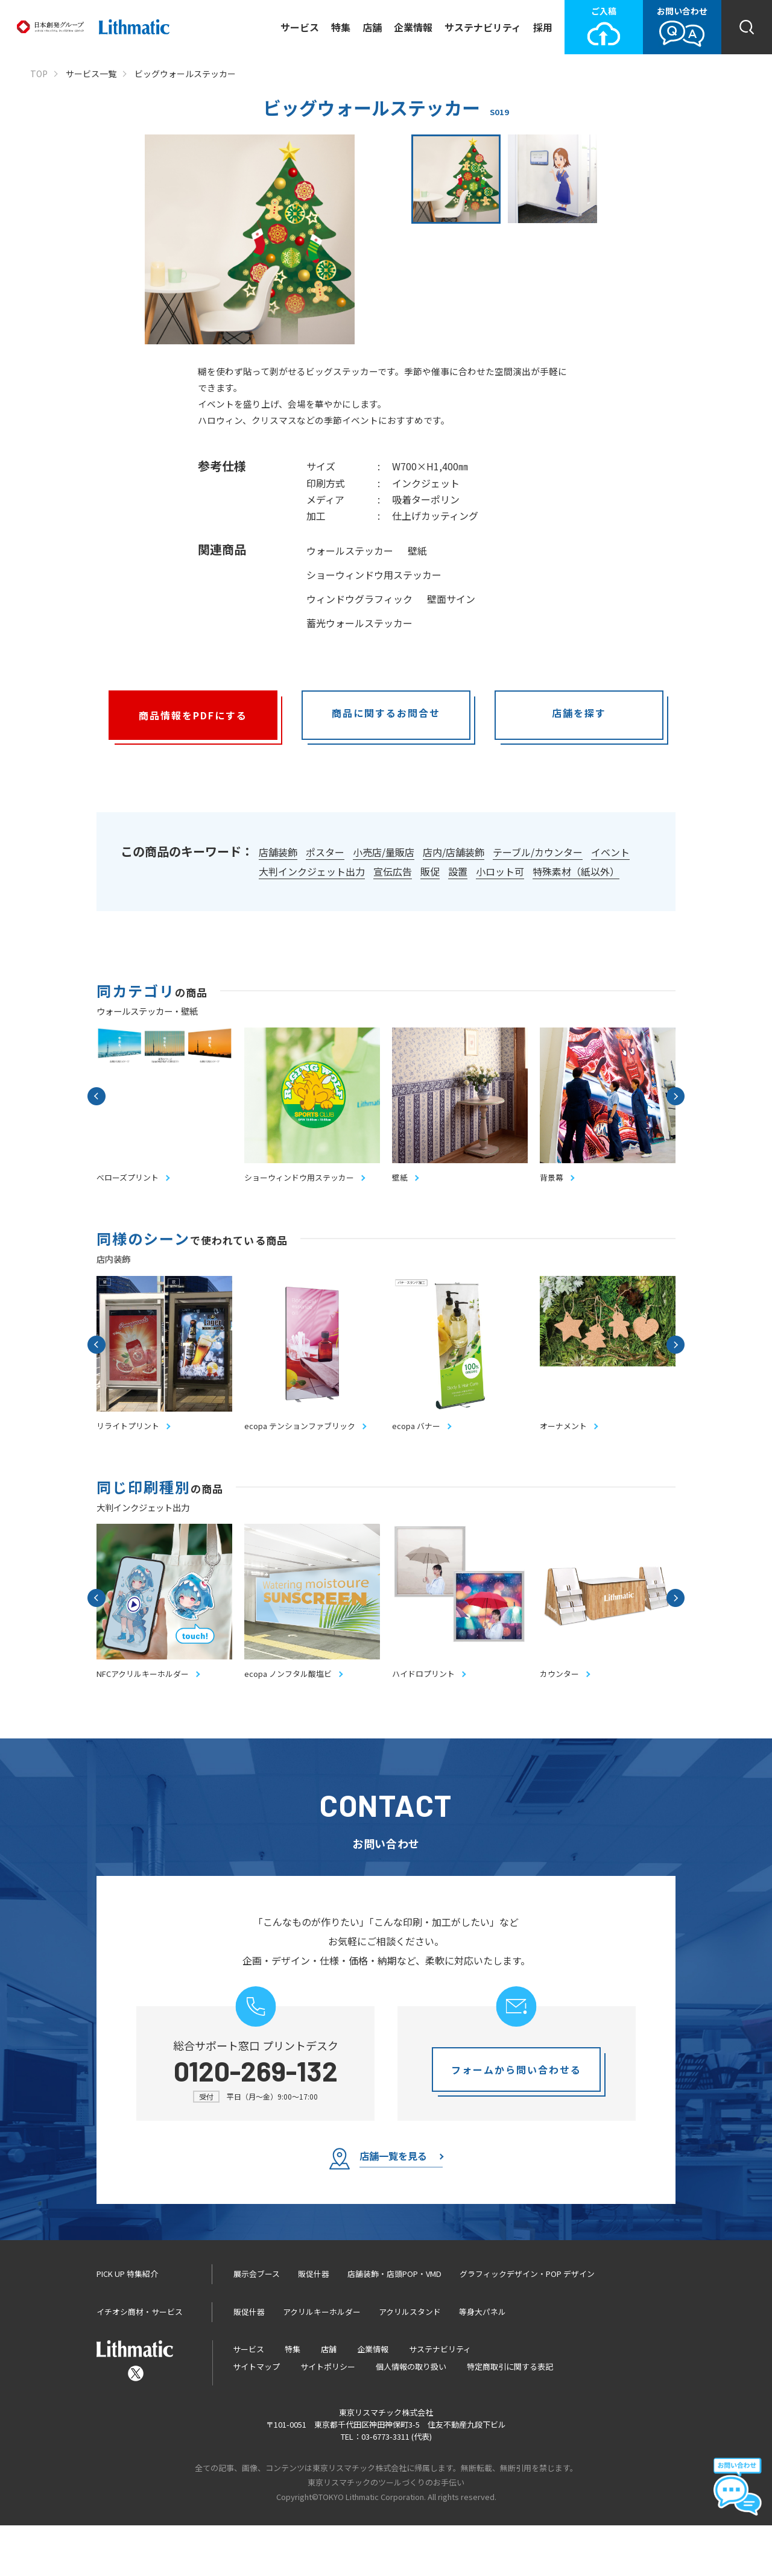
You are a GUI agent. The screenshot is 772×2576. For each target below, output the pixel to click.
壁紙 (417, 550)
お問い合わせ (682, 26)
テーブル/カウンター (538, 852)
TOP (39, 74)
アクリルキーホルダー (322, 2362)
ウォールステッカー (349, 550)
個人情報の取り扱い (411, 2417)
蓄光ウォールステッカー (359, 623)
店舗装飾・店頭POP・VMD (394, 2325)
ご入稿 (603, 26)
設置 (457, 871)
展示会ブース (256, 2325)
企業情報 (413, 27)
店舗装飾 (278, 852)
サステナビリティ (483, 27)
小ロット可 (500, 871)
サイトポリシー (327, 2417)
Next (675, 1104)
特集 (340, 27)
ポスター (325, 852)
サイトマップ (256, 2417)
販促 (430, 871)
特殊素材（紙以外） (576, 871)
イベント (610, 852)
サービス (299, 27)
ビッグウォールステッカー (185, 74)
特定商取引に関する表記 (510, 2417)
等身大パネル (482, 2362)
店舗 (372, 27)
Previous (96, 1104)
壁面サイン (451, 599)
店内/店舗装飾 (453, 852)
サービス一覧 (91, 74)
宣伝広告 (392, 871)
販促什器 (313, 2325)
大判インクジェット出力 (312, 871)
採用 (542, 27)
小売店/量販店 (383, 852)
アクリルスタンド (410, 2362)
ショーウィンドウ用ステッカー (373, 574)
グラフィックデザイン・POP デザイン (527, 2325)
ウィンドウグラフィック (359, 599)
